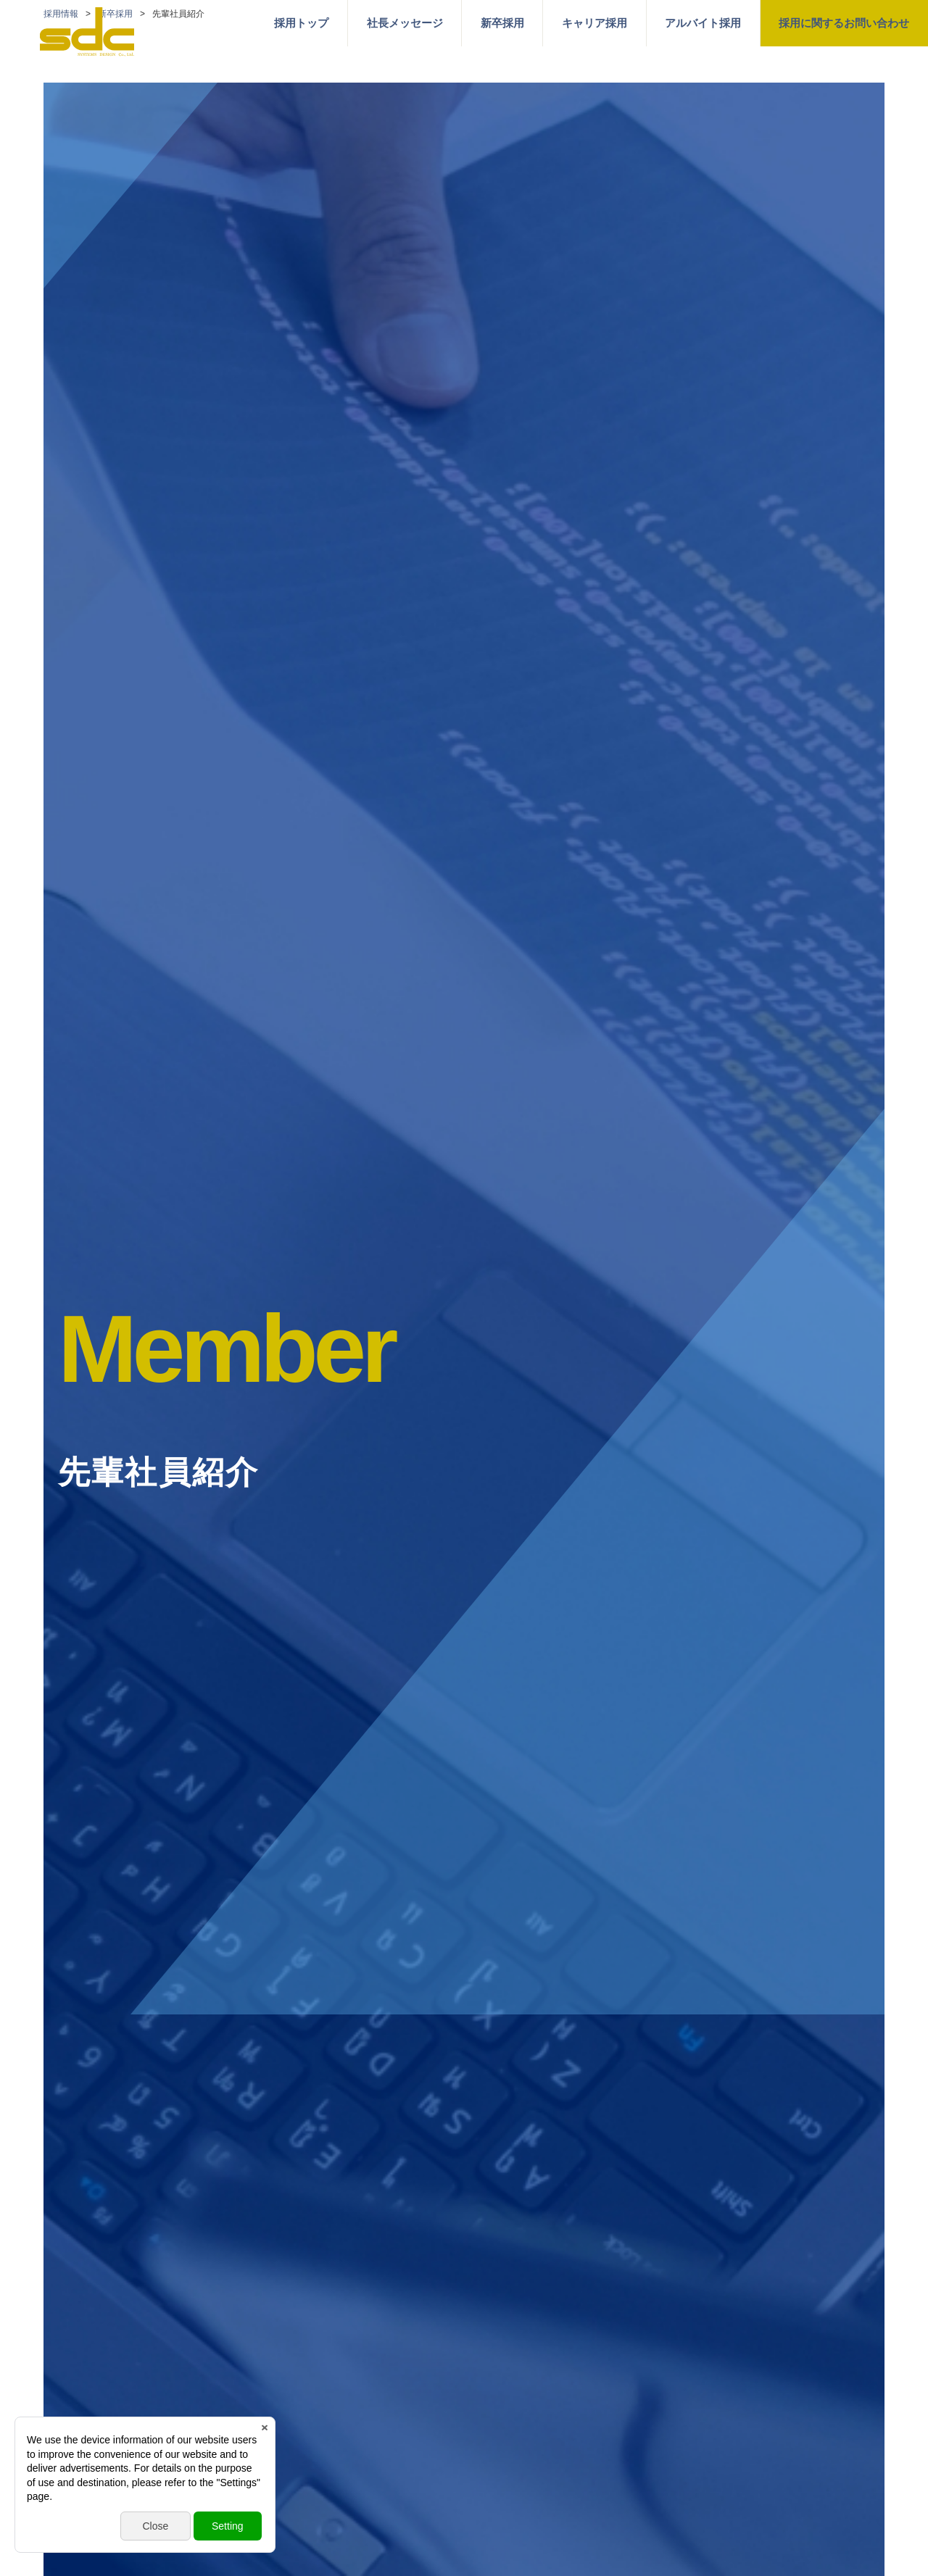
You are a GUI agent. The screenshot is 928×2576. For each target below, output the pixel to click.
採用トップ (301, 23)
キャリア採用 (594, 23)
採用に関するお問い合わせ (844, 23)
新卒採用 (502, 23)
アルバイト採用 (703, 23)
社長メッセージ (405, 23)
